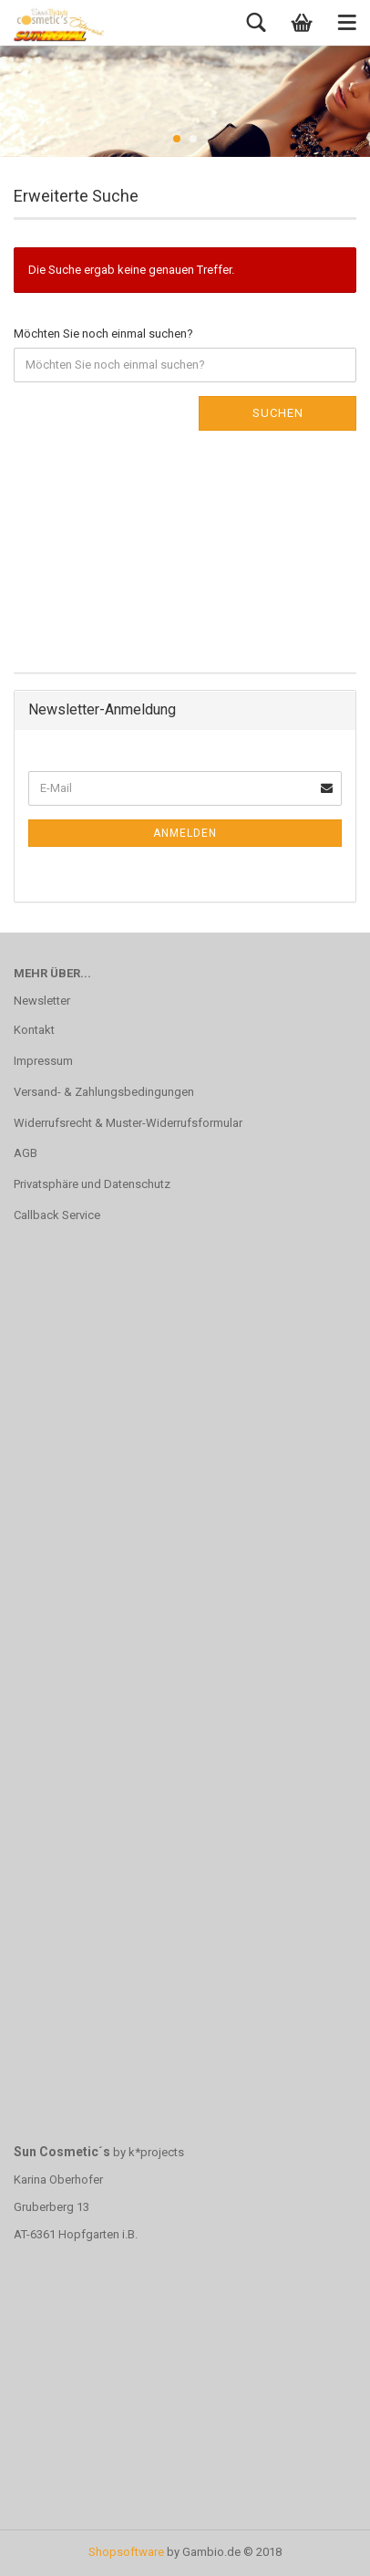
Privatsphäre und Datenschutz (92, 1184)
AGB (25, 1153)
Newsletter (42, 1000)
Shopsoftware (126, 2552)
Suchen (277, 413)
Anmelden (185, 833)
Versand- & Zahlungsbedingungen (104, 1092)
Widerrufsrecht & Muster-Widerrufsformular (128, 1123)
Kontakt (34, 1030)
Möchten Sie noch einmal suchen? (103, 333)
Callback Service (57, 1215)
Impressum (43, 1061)
